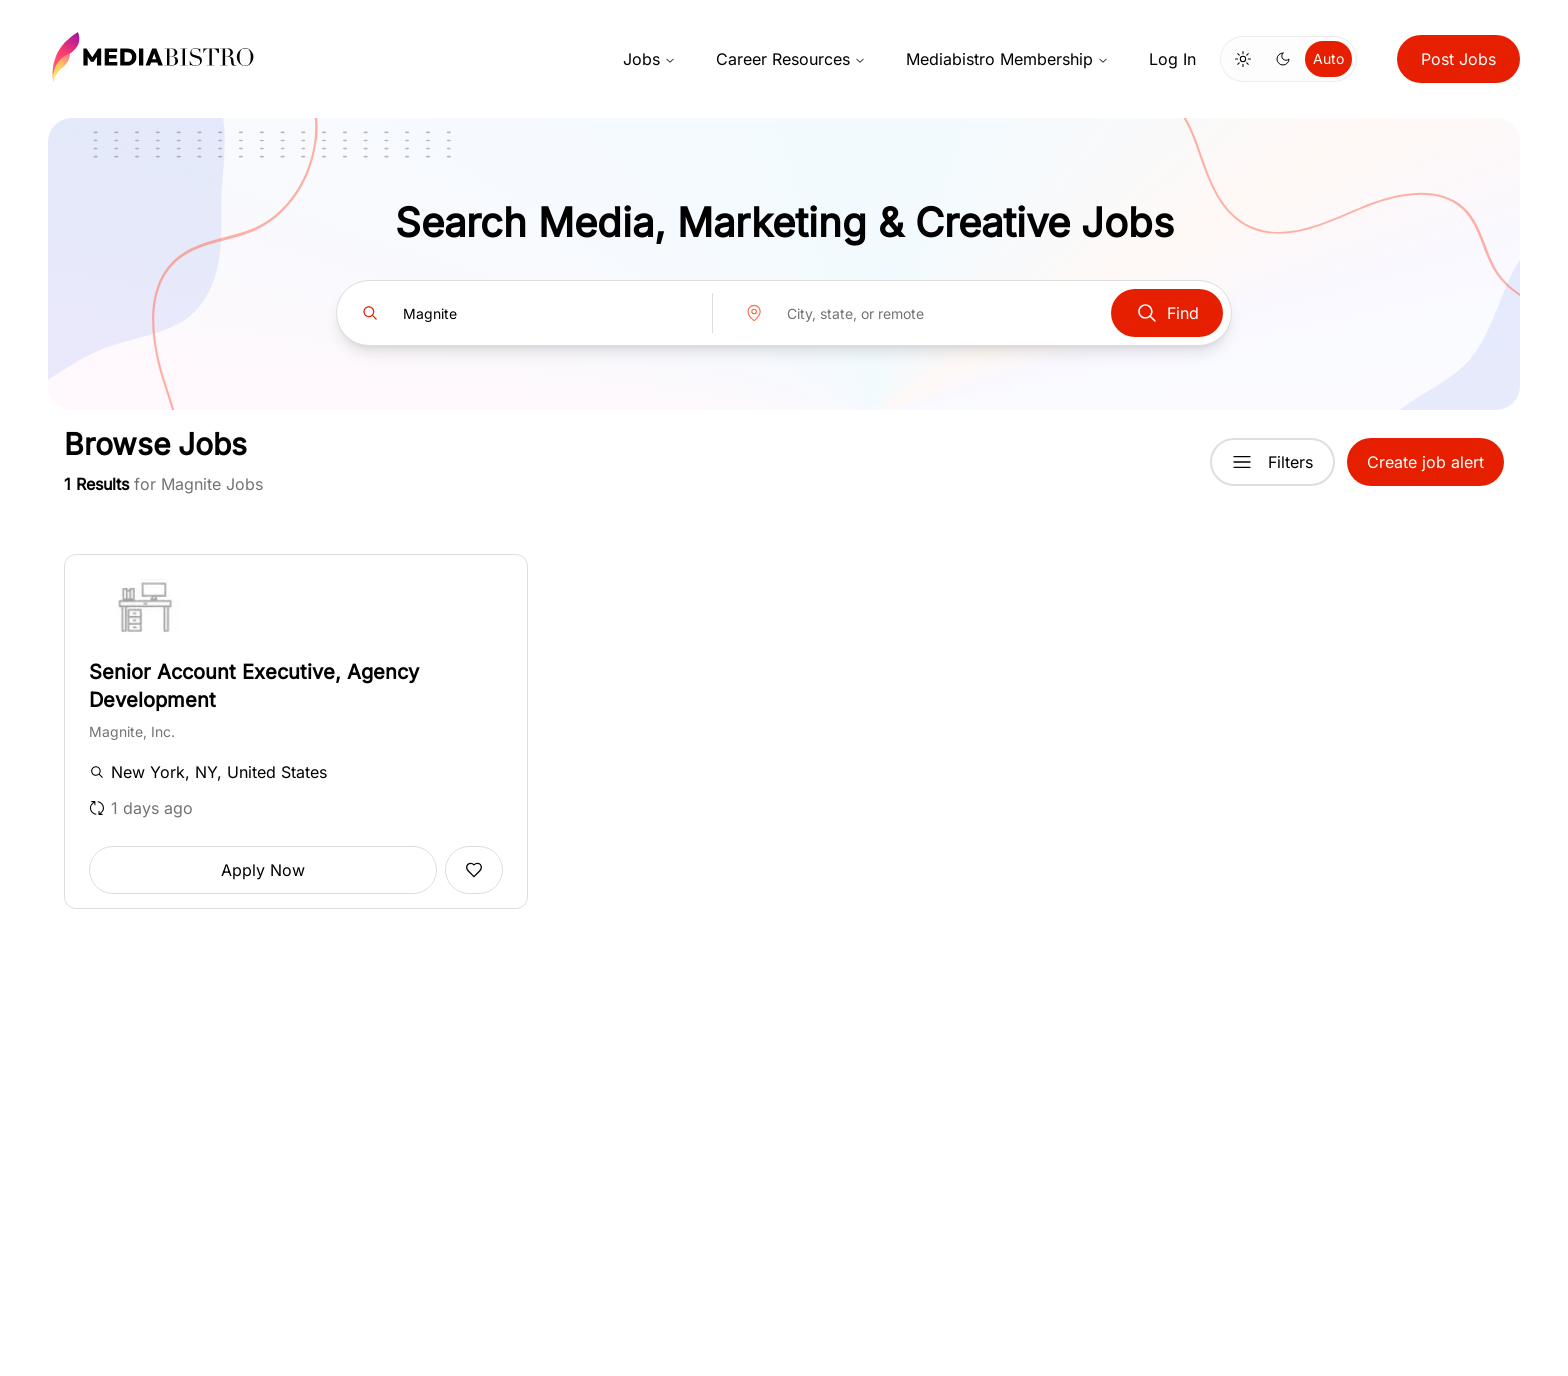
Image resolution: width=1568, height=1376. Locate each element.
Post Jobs (1458, 59)
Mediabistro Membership (1007, 59)
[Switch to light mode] (1243, 59)
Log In (1172, 59)
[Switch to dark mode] (1283, 59)
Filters (1272, 462)
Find (1167, 313)
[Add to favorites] (474, 870)
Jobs (649, 59)
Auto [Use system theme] (1328, 58)
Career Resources (791, 59)
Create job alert (1425, 462)
